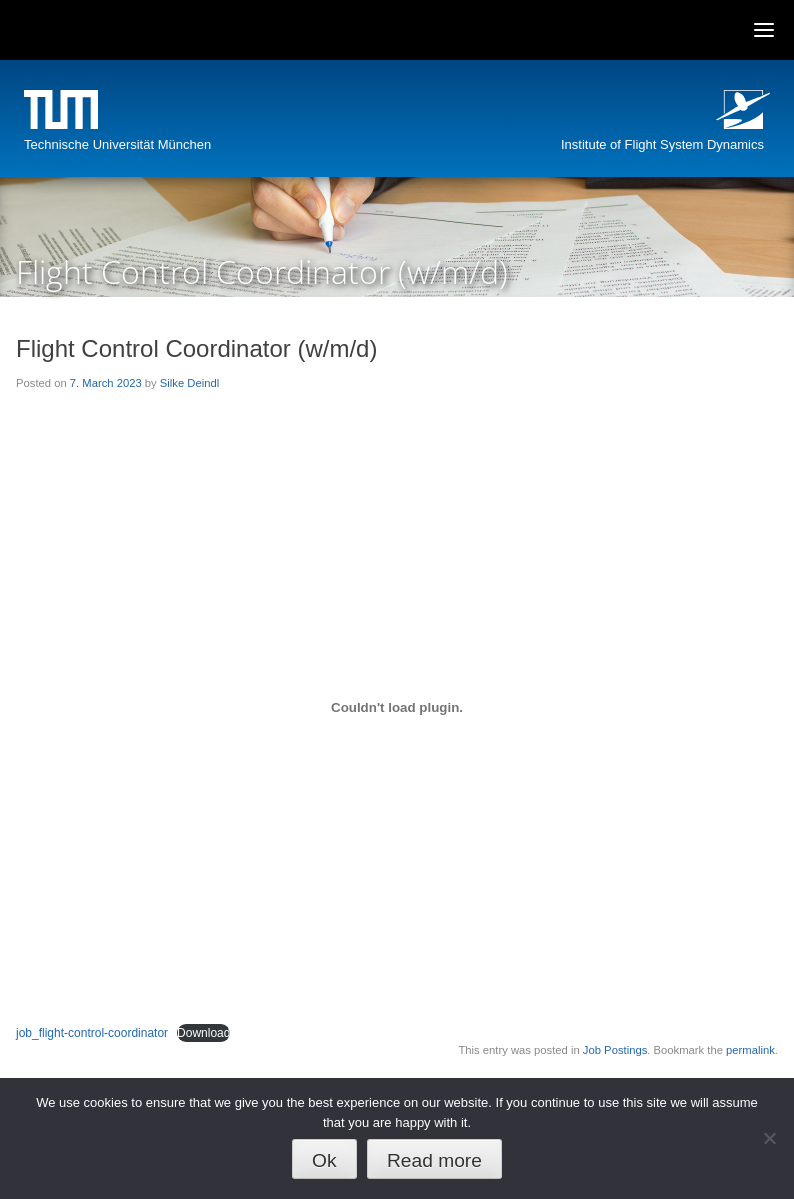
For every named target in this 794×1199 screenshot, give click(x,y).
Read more (434, 1160)
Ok (324, 1160)
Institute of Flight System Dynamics (662, 144)
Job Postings (615, 1050)
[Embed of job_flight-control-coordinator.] (397, 707)
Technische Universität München (117, 144)
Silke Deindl (189, 383)
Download (203, 1033)
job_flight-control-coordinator (92, 1033)
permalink (750, 1050)
